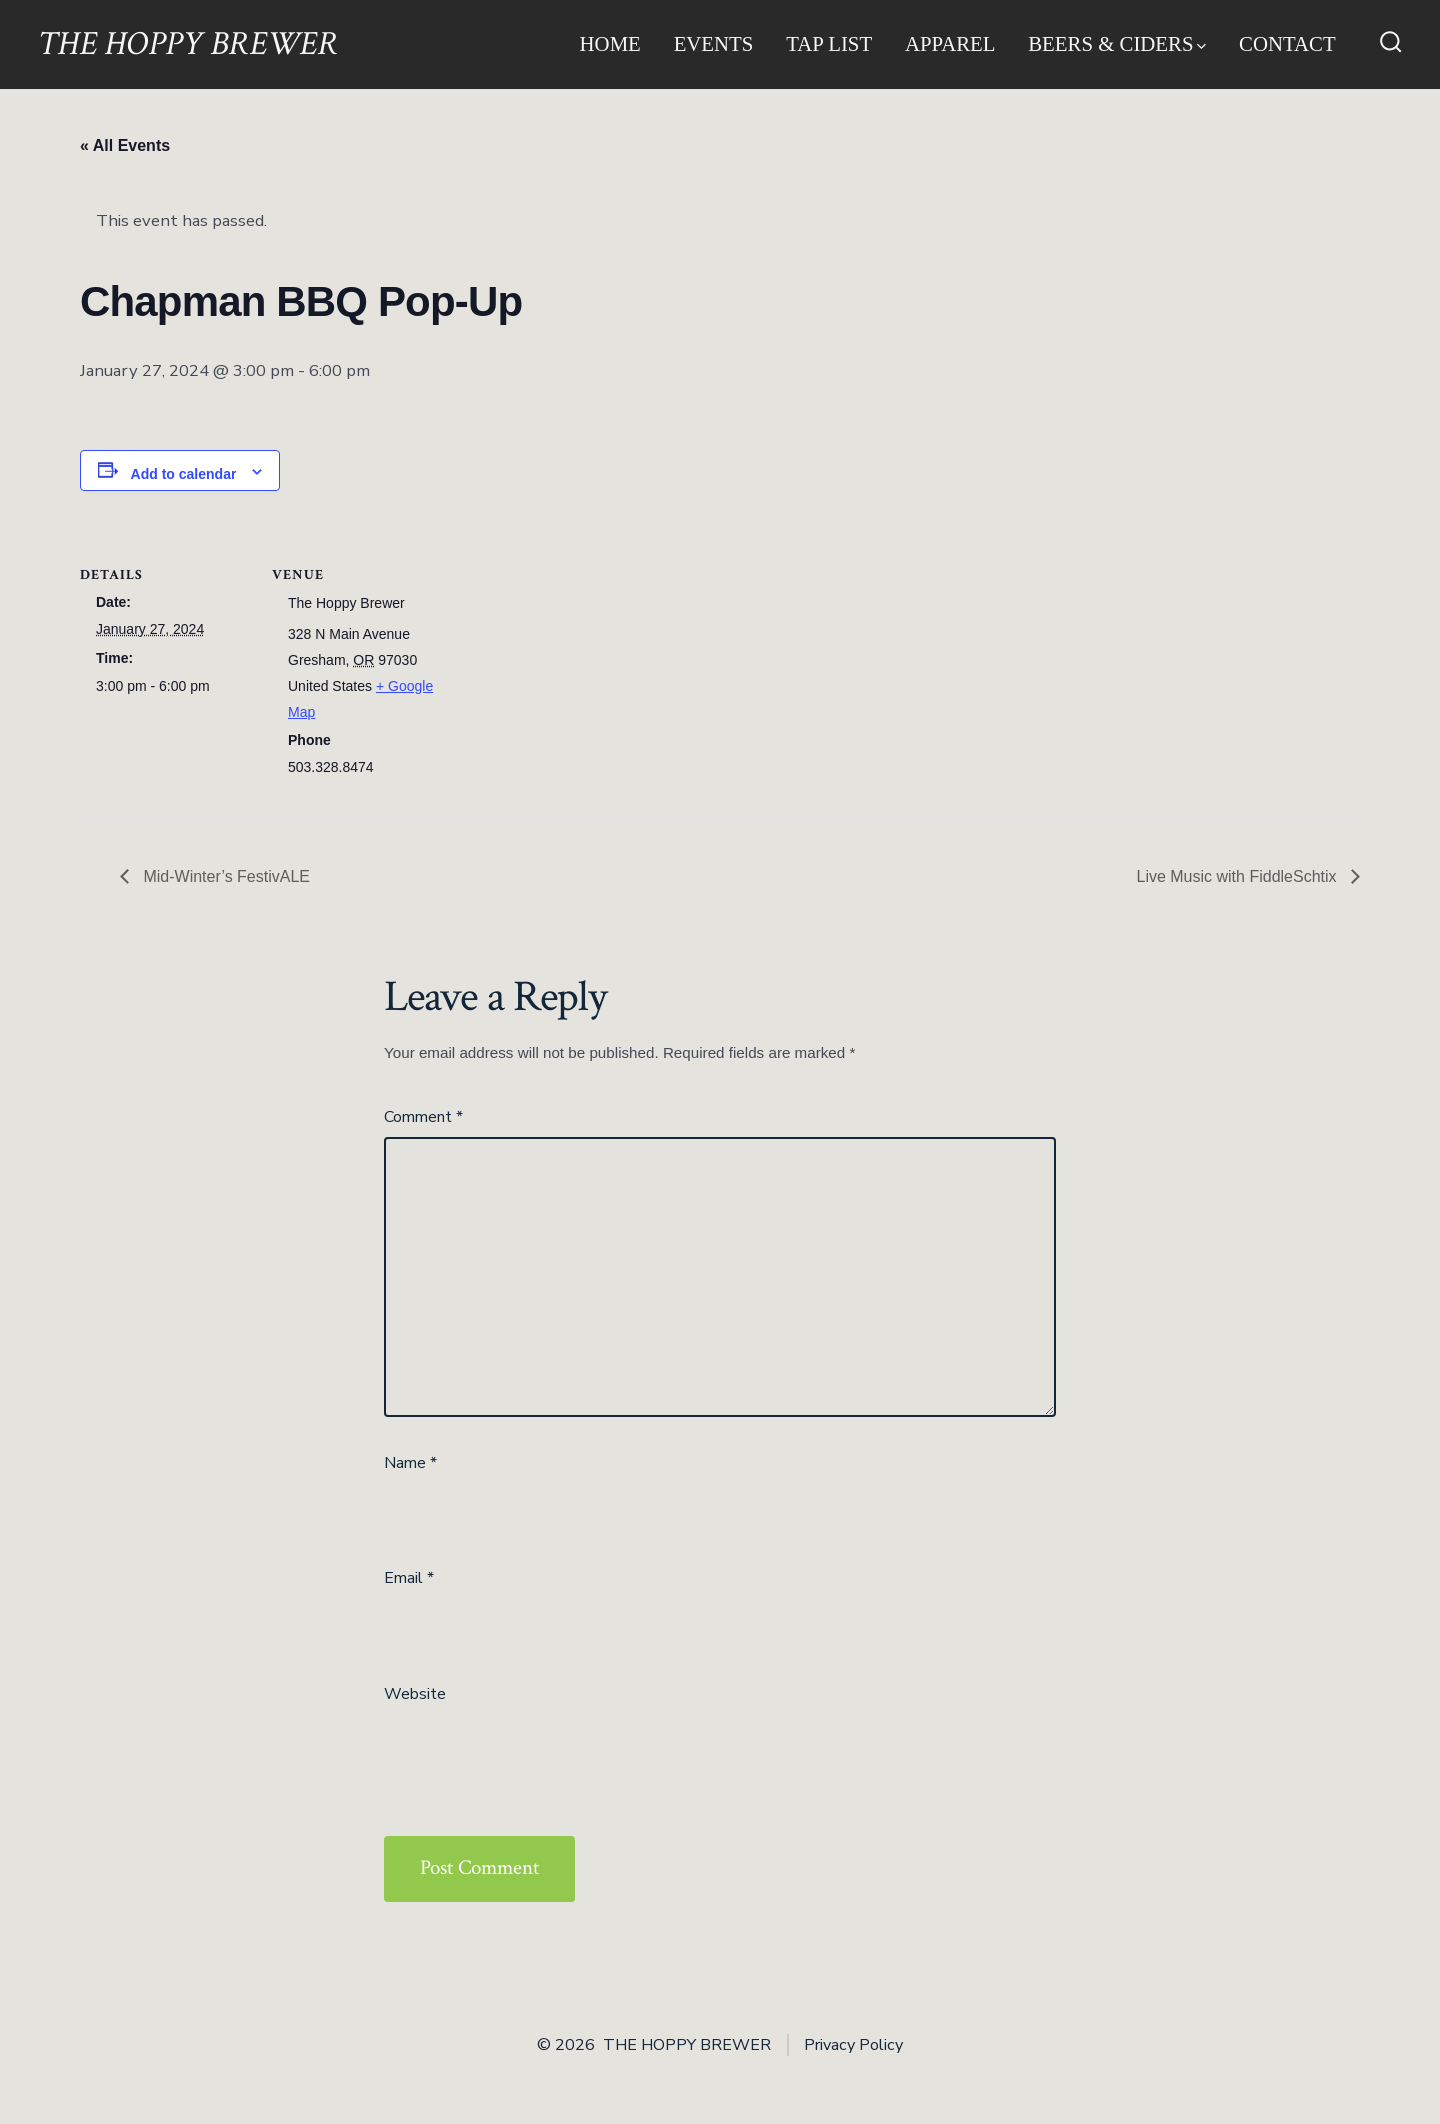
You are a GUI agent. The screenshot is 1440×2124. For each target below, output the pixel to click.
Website (415, 1694)
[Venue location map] (569, 661)
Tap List (829, 43)
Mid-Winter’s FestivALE (224, 876)
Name (410, 1463)
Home (610, 43)
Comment (423, 1117)
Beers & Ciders (1117, 43)
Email (409, 1578)
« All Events (125, 145)
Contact (1287, 43)
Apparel (950, 43)
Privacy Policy (853, 2045)
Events (714, 43)
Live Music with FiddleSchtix (1238, 876)
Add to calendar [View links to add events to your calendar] (184, 474)
